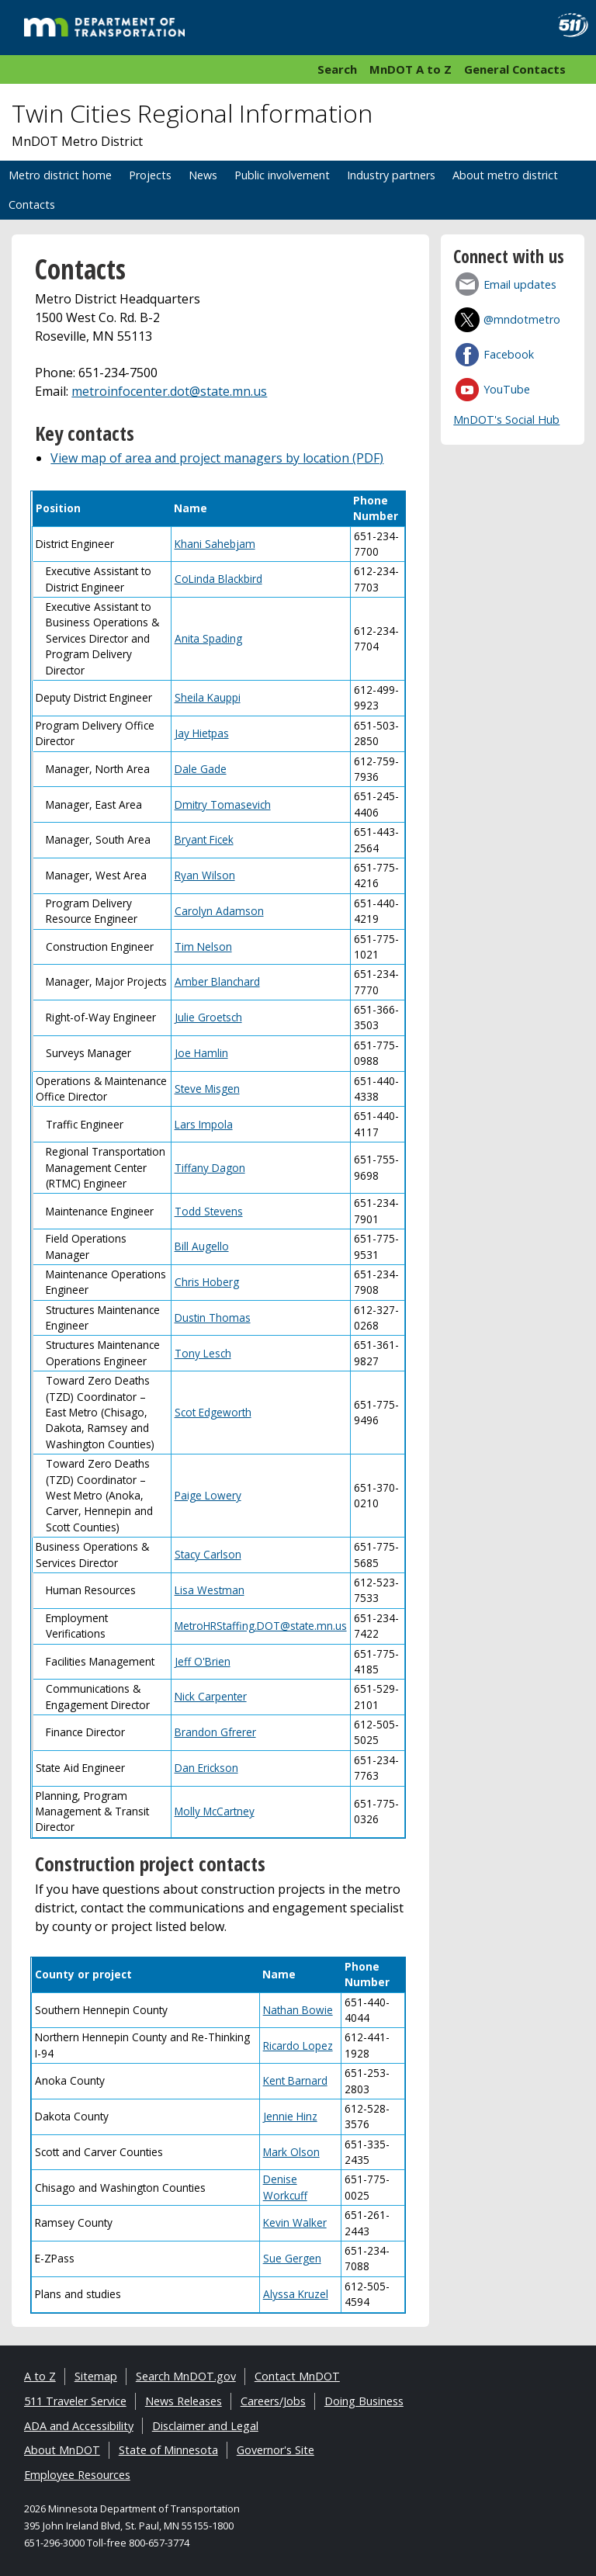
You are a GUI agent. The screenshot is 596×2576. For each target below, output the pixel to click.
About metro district (505, 175)
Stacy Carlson (208, 1554)
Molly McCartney (215, 1811)
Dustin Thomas (213, 1317)
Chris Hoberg (207, 1281)
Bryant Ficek (204, 839)
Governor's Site (275, 2450)
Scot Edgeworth (213, 1412)
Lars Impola (204, 1124)
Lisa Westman (209, 1590)
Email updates (519, 284)
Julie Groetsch (208, 1017)
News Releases (183, 2401)
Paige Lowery (208, 1495)
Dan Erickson (206, 1767)
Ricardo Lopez (298, 2045)
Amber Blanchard (217, 981)
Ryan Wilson (205, 875)
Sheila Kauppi (208, 697)
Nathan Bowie (298, 2009)
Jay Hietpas (202, 733)
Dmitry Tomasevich (223, 804)
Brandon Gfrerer (215, 1732)
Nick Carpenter (211, 1696)
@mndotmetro (521, 319)
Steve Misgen (207, 1088)
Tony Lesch (203, 1353)
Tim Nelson (203, 946)
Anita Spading (208, 638)
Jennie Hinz (290, 2116)
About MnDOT (62, 2450)
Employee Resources (77, 2474)
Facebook (508, 354)
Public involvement (282, 175)
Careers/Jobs (273, 2401)
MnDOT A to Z (410, 69)
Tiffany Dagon (210, 1167)
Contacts (32, 204)
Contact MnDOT (297, 2376)
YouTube (506, 389)
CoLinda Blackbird (218, 578)
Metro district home (60, 175)
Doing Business (364, 2401)
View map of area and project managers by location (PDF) (216, 457)
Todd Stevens (209, 1211)
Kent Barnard (295, 2080)
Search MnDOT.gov (186, 2376)
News (203, 175)
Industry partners (391, 175)
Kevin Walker (295, 2222)
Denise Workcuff (285, 2187)
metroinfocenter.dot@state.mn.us (169, 391)
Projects (150, 175)
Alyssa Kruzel (295, 2294)
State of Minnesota (168, 2450)
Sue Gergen (292, 2258)
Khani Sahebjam (215, 543)
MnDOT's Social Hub (506, 419)
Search (337, 69)
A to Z (40, 2376)
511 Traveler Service (75, 2401)
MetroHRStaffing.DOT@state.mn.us (261, 1625)
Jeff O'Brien (202, 1661)
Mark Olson (291, 2151)
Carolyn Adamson (219, 910)
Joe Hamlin (201, 1052)
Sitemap (95, 2376)
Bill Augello (202, 1246)
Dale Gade (201, 768)
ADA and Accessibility (78, 2425)
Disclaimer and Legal (205, 2425)
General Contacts (515, 69)
